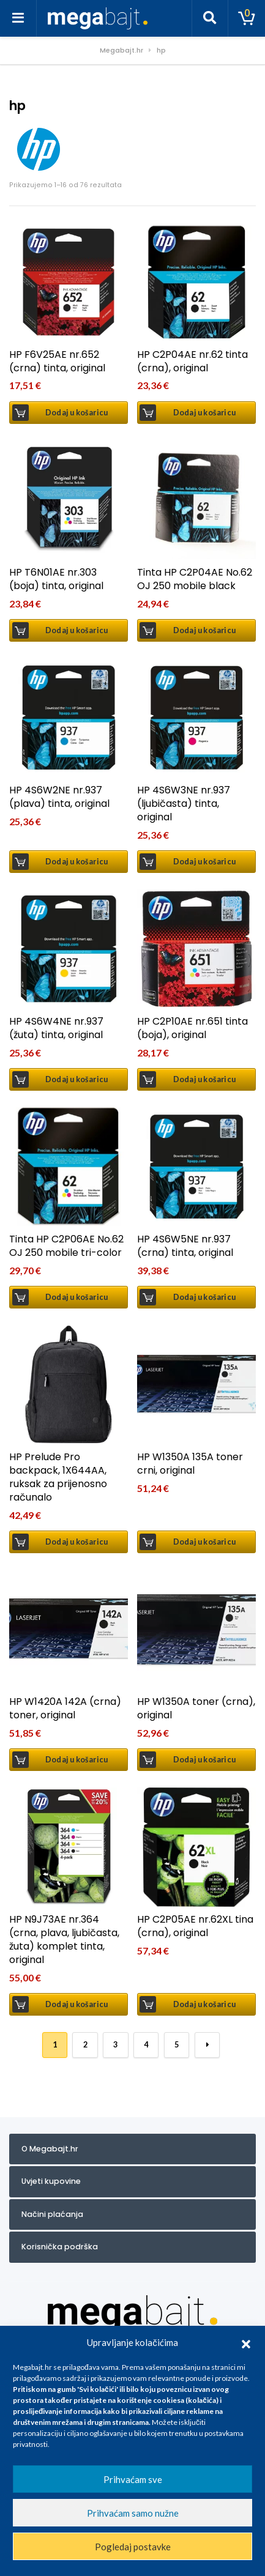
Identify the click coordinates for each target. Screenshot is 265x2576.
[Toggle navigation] (18, 18)
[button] (246, 2342)
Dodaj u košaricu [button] (76, 412)
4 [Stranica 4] (146, 2044)
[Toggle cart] (246, 18)
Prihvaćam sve (132, 2479)
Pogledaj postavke (133, 2546)
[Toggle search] (210, 18)
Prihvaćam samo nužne (133, 2512)
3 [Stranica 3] (115, 2044)
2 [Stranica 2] (85, 2044)
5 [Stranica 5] (176, 2044)
